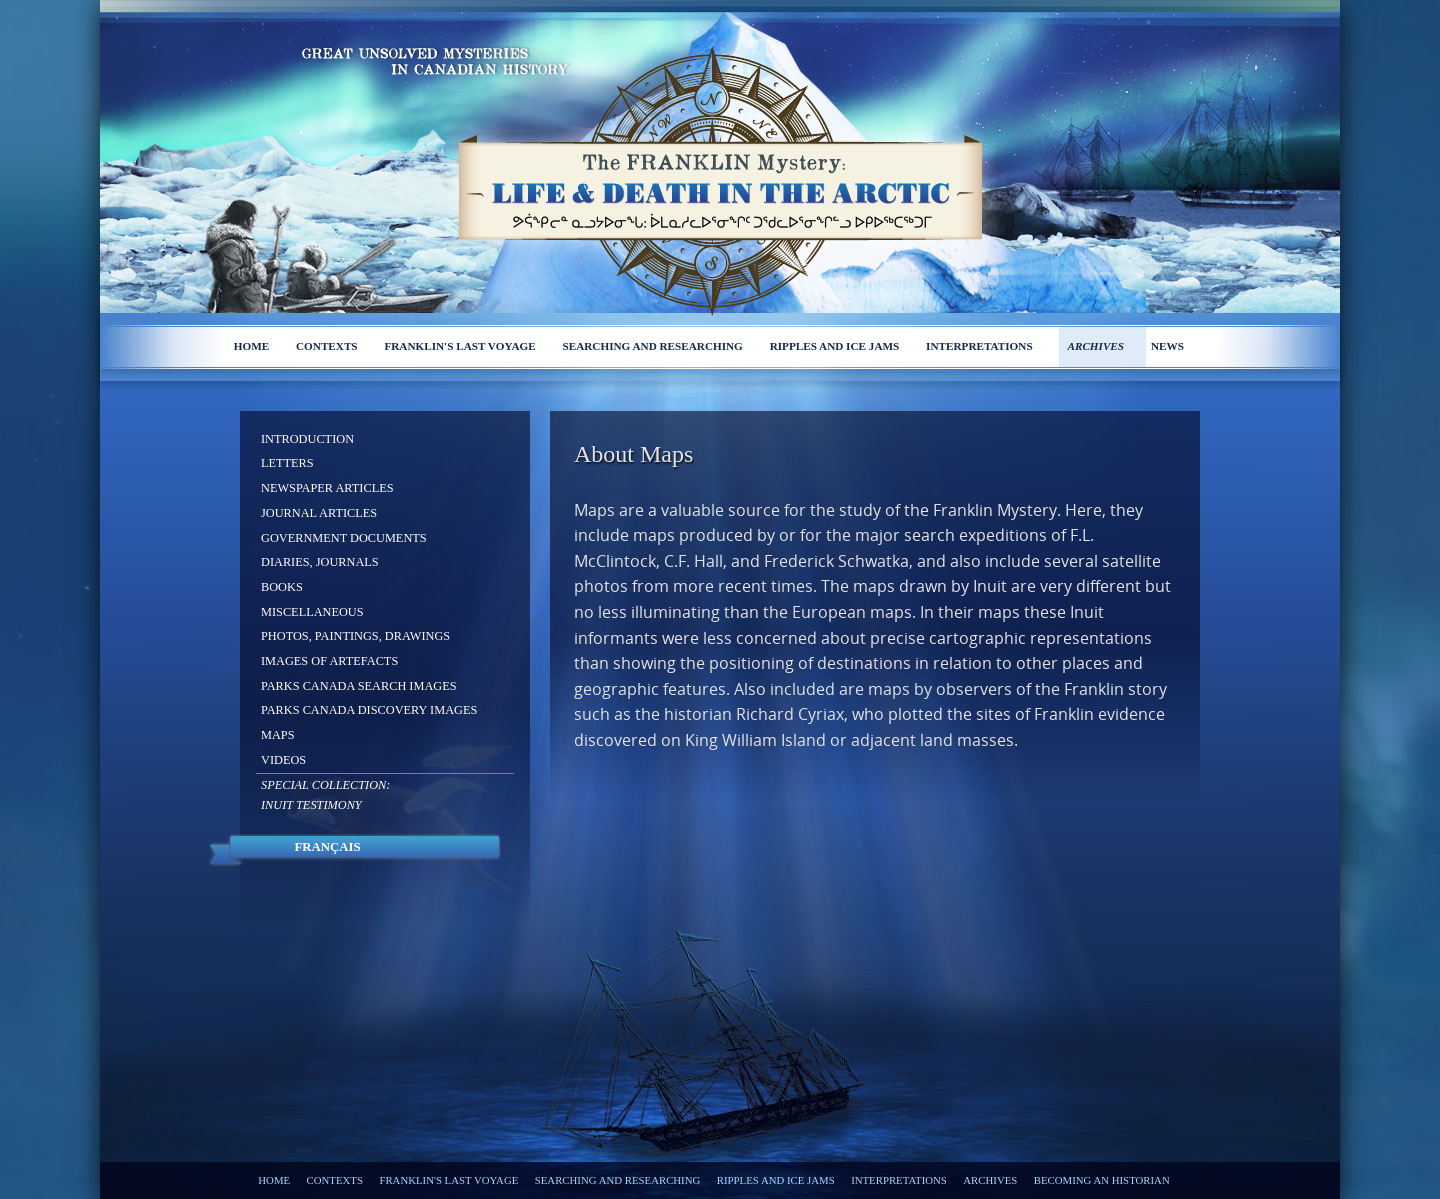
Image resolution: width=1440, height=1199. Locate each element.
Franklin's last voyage (459, 346)
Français (327, 847)
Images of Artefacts (329, 661)
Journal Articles (319, 513)
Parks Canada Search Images (359, 686)
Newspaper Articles (327, 488)
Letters (287, 463)
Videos (283, 760)
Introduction (307, 439)
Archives (1095, 346)
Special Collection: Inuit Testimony (325, 795)
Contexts (327, 346)
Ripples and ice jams (835, 346)
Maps (278, 735)
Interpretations (979, 346)
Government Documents (344, 538)
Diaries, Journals (320, 562)
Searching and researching (653, 346)
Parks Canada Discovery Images (369, 710)
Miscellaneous (312, 612)
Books (282, 587)
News (1167, 346)
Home (251, 346)
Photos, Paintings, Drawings (355, 636)
